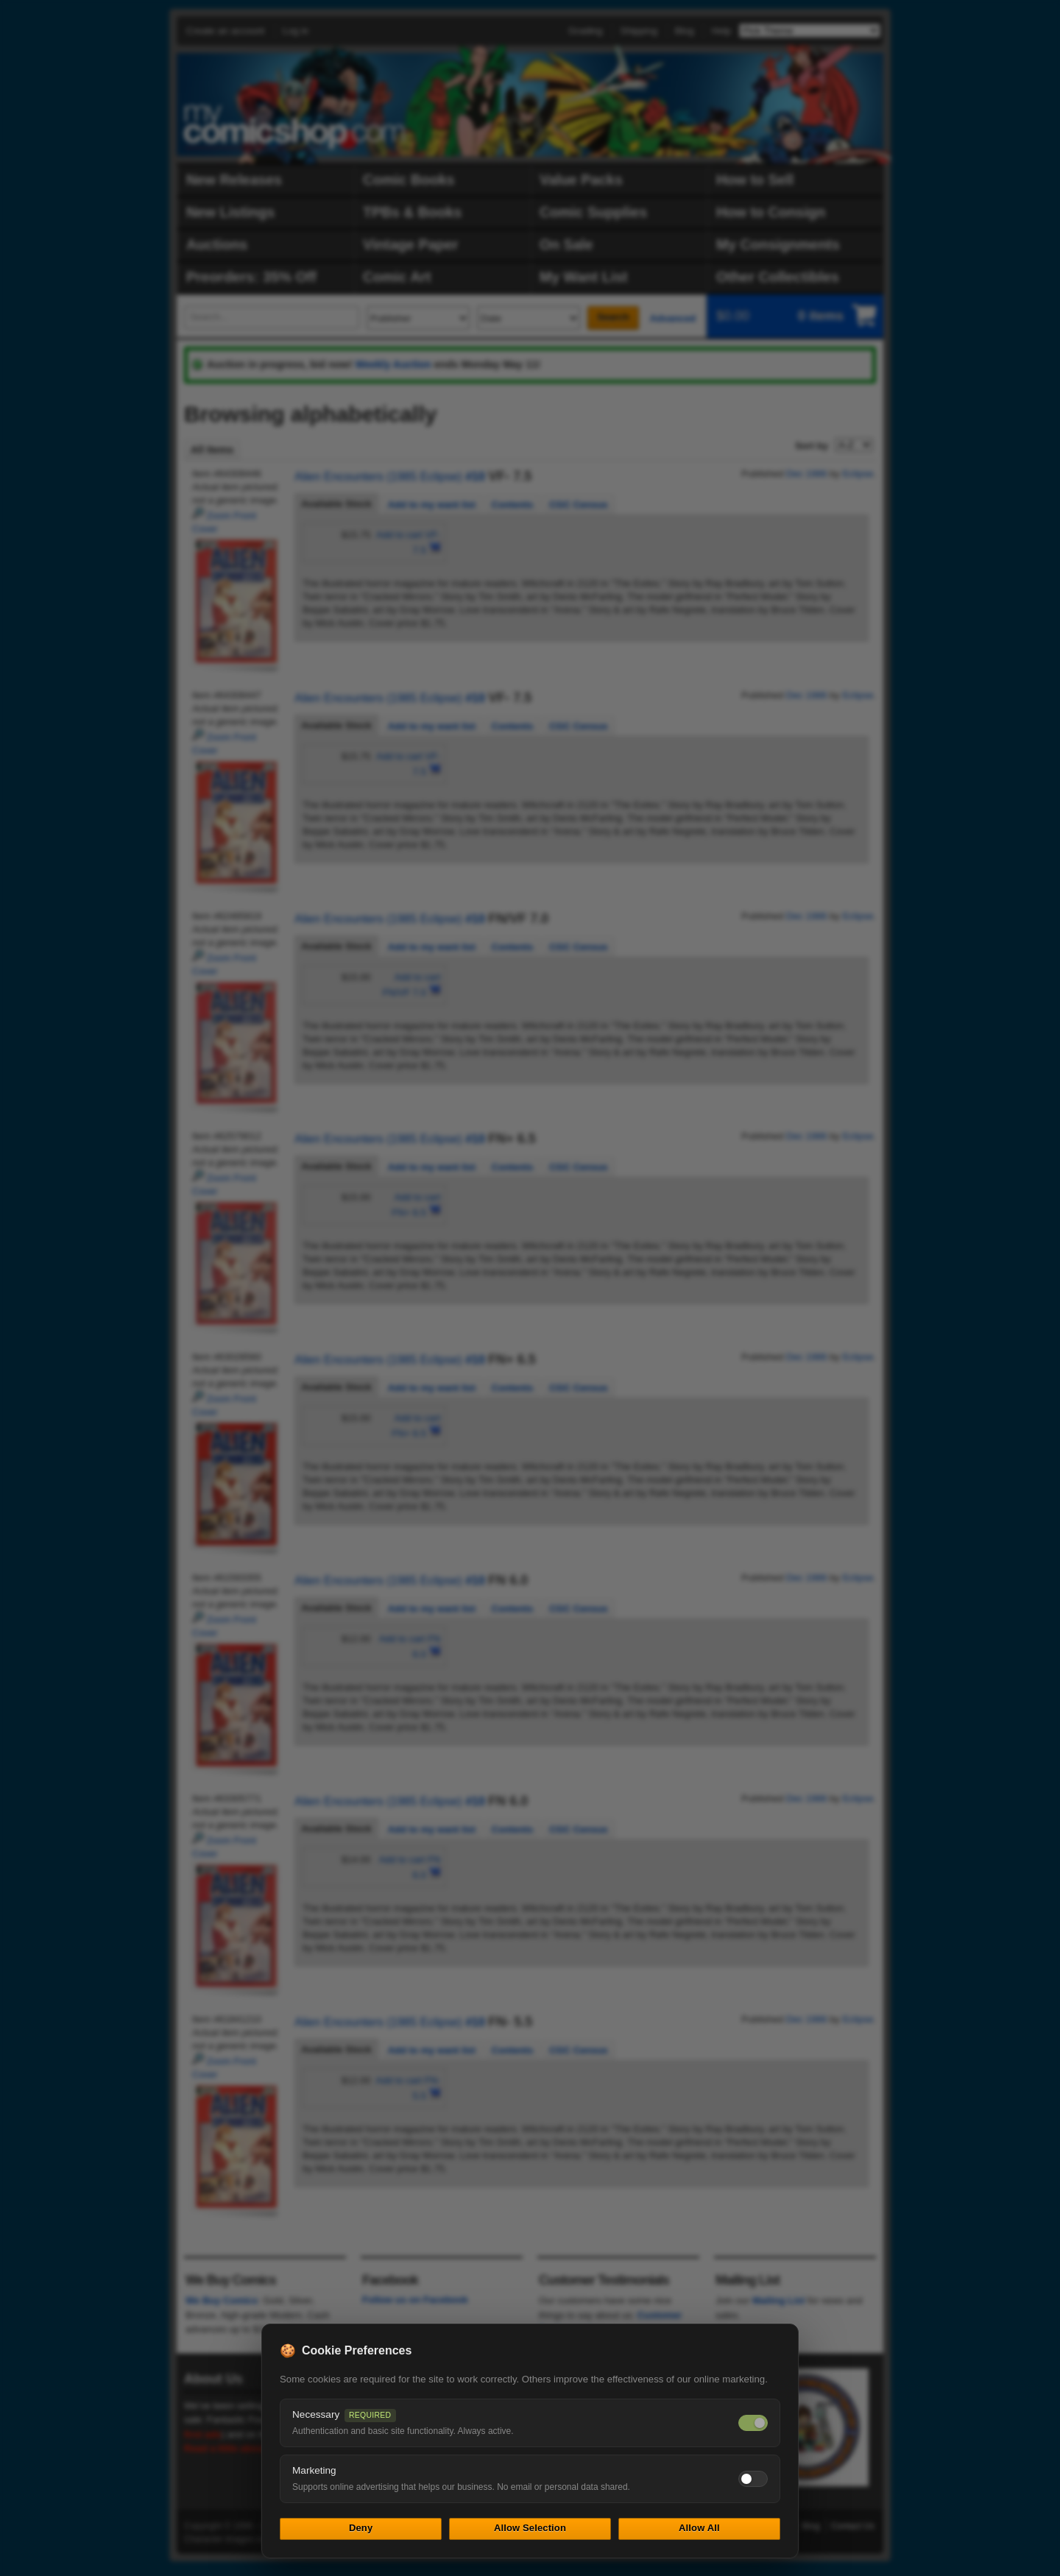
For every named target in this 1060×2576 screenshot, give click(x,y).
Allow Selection (530, 2527)
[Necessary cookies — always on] (753, 2423)
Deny (360, 2527)
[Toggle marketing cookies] (753, 2479)
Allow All (699, 2527)
